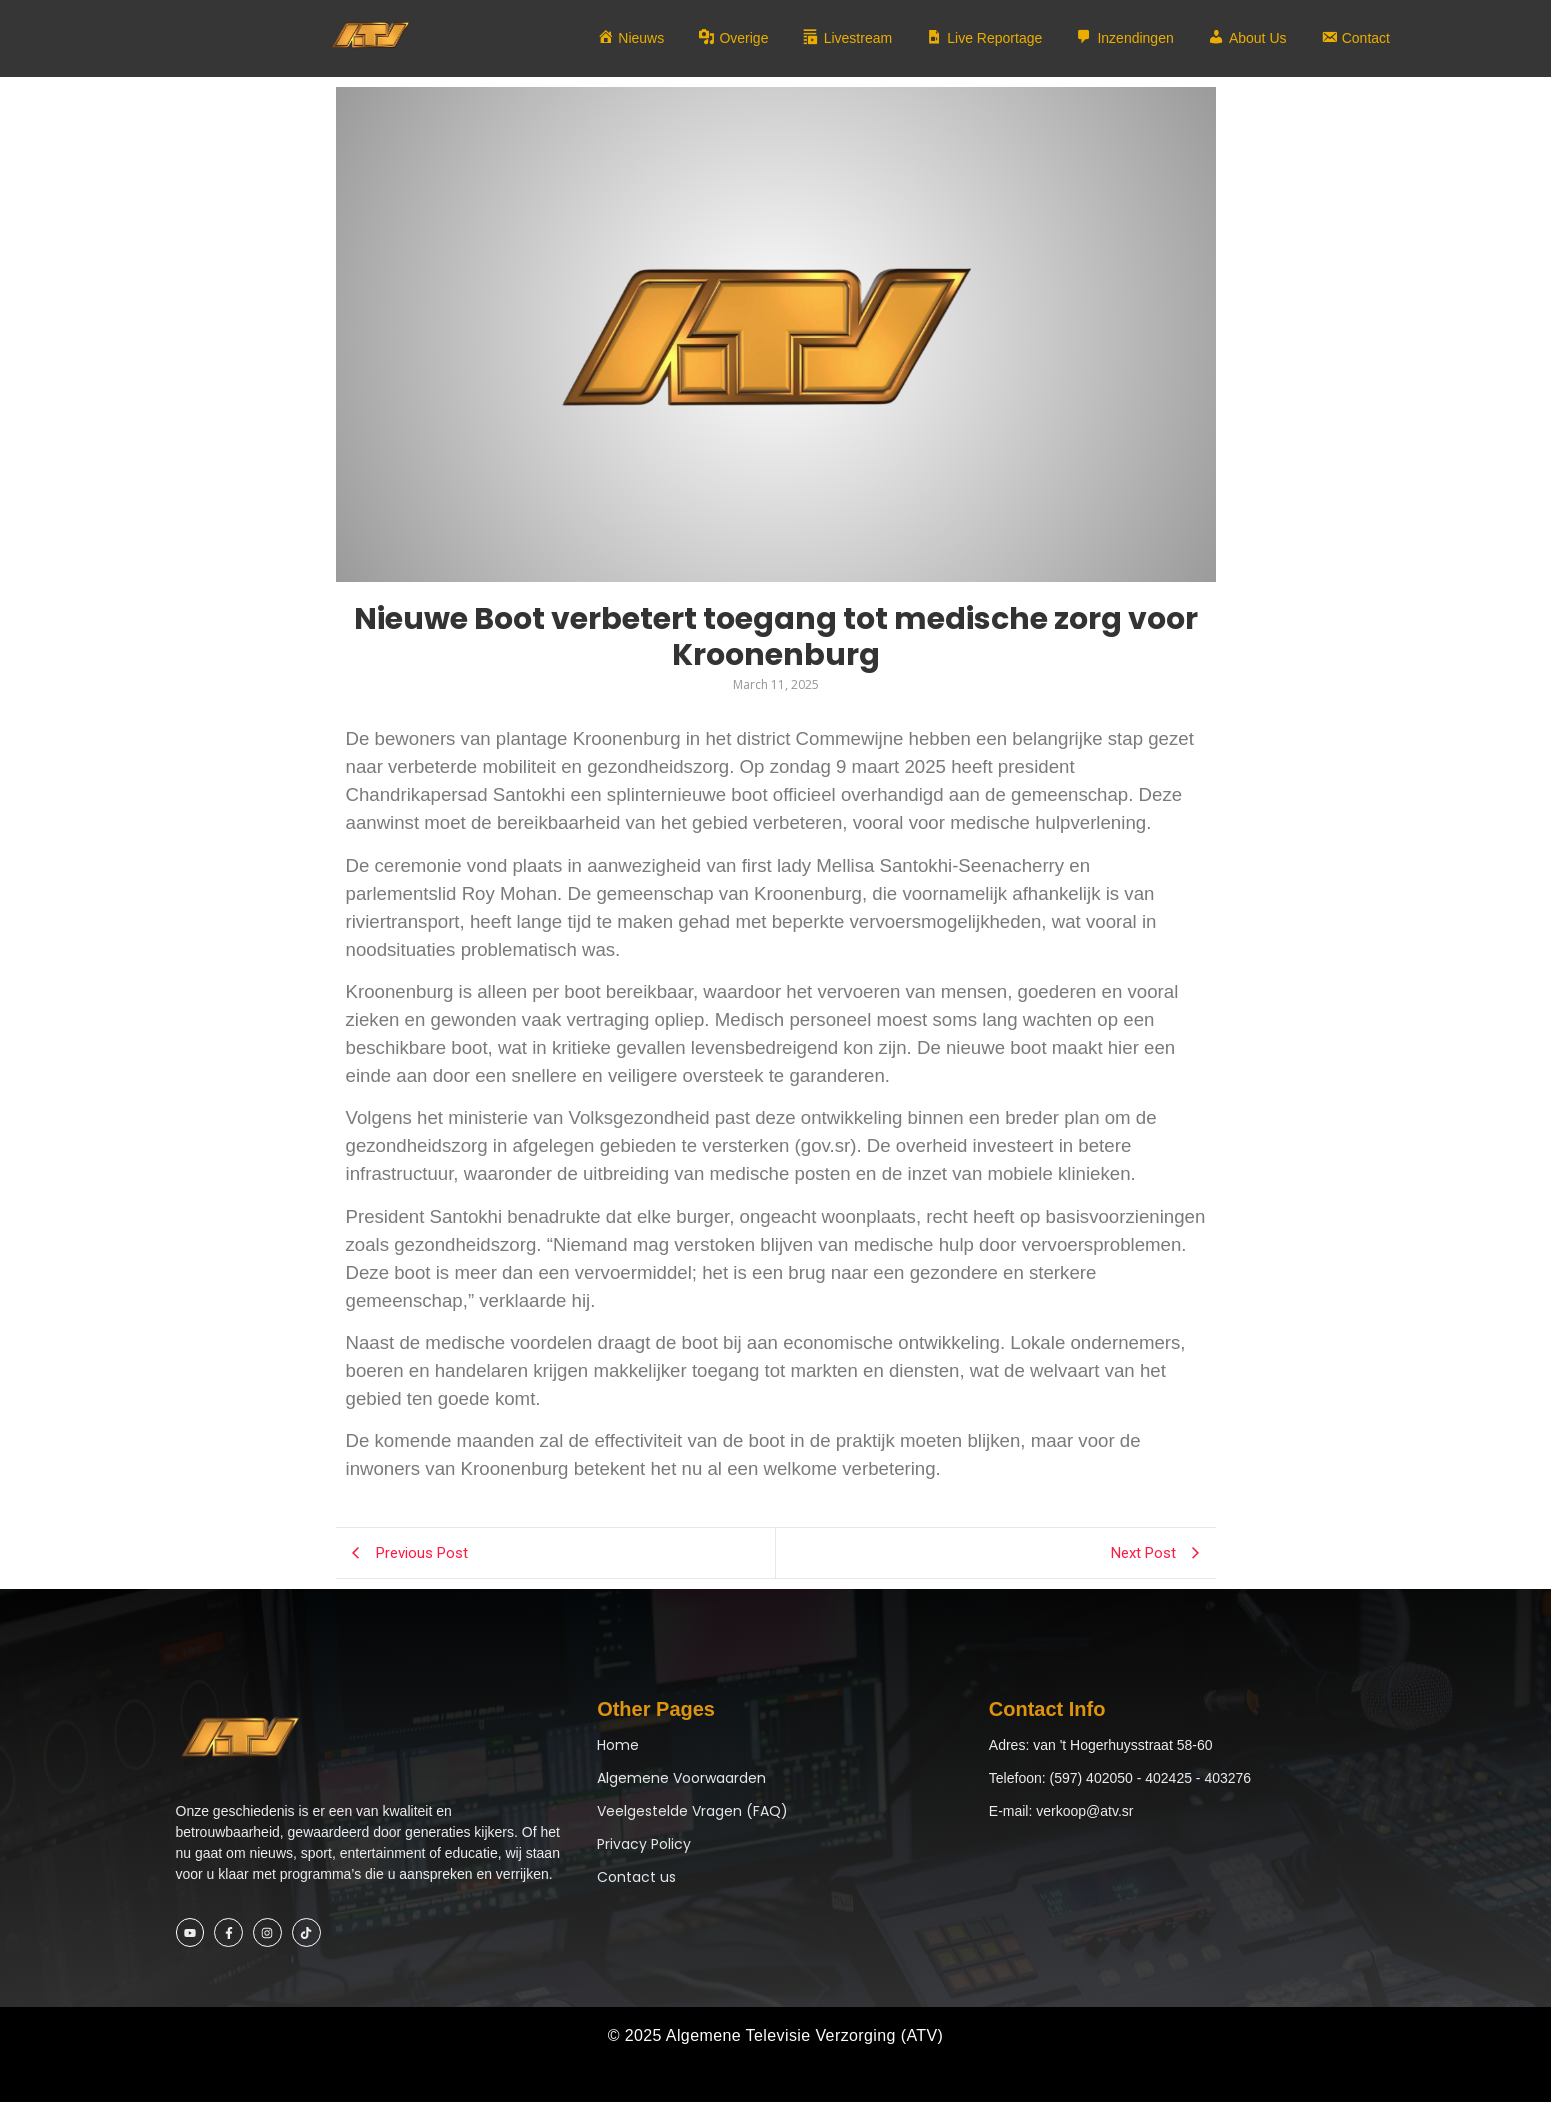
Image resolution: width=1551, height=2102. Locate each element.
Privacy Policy (644, 1844)
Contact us (636, 1877)
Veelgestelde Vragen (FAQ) (692, 1811)
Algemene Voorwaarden (681, 1778)
